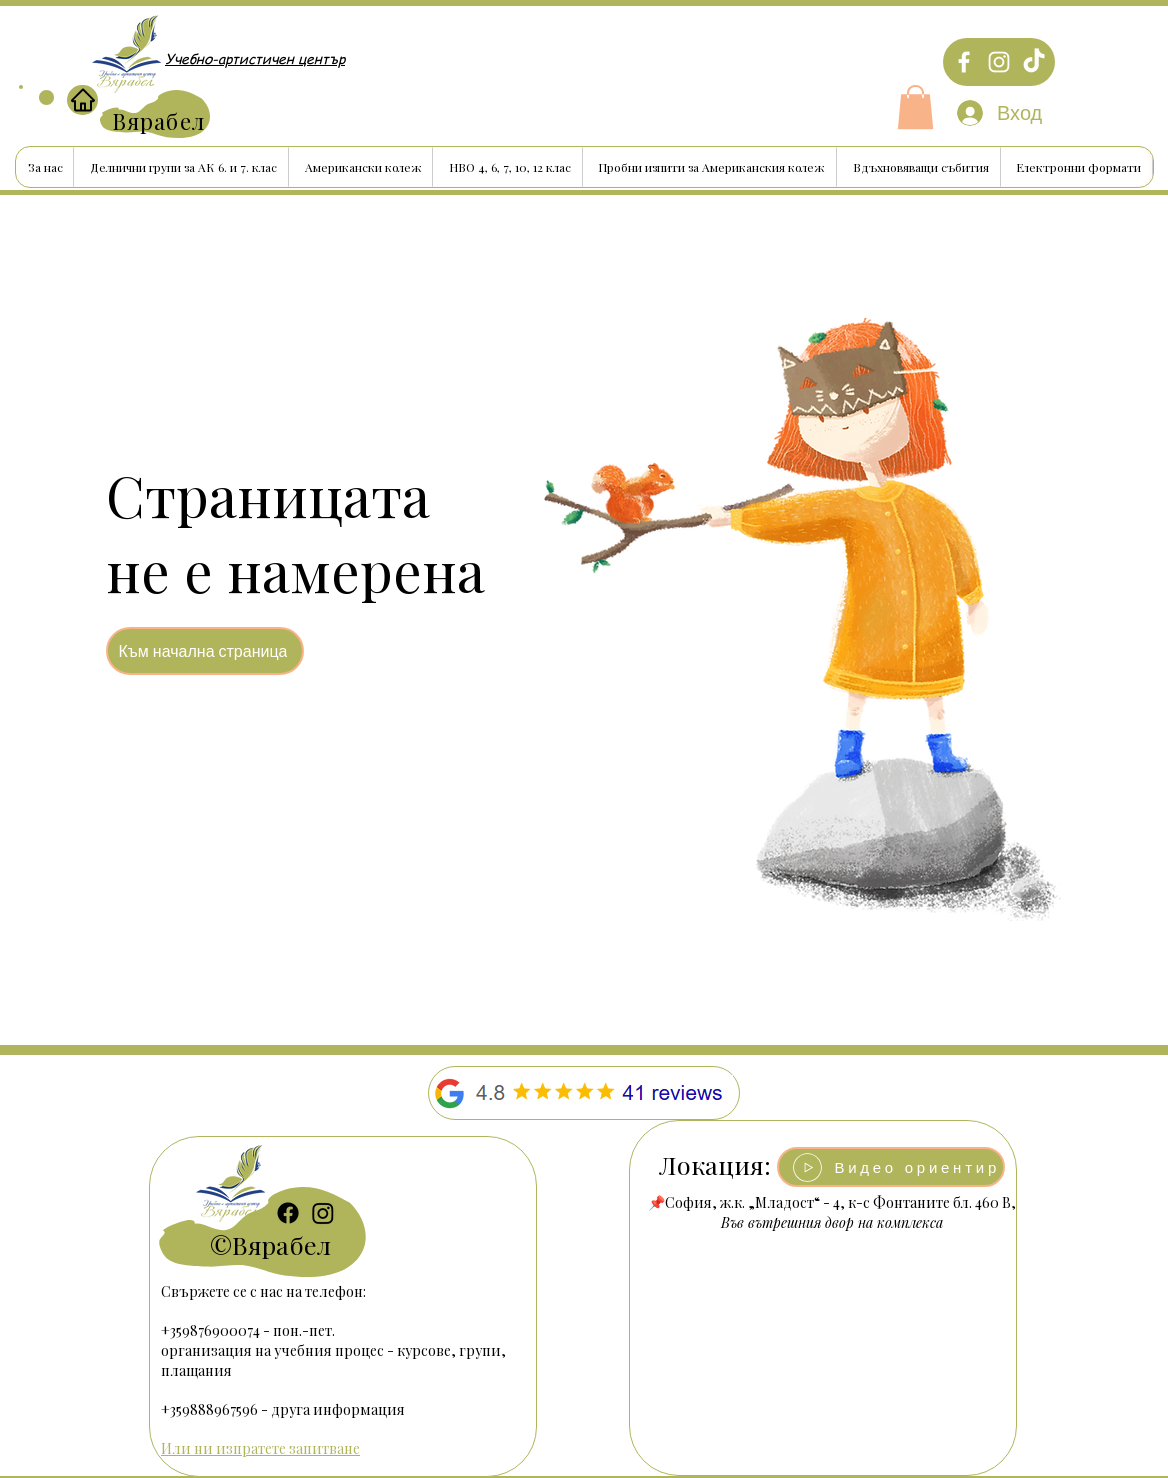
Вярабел (281, 1244)
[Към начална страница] (205, 651)
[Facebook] (964, 62)
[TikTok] (1034, 62)
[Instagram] (999, 62)
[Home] (82, 100)
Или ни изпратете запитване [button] (260, 1448)
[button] (915, 107)
